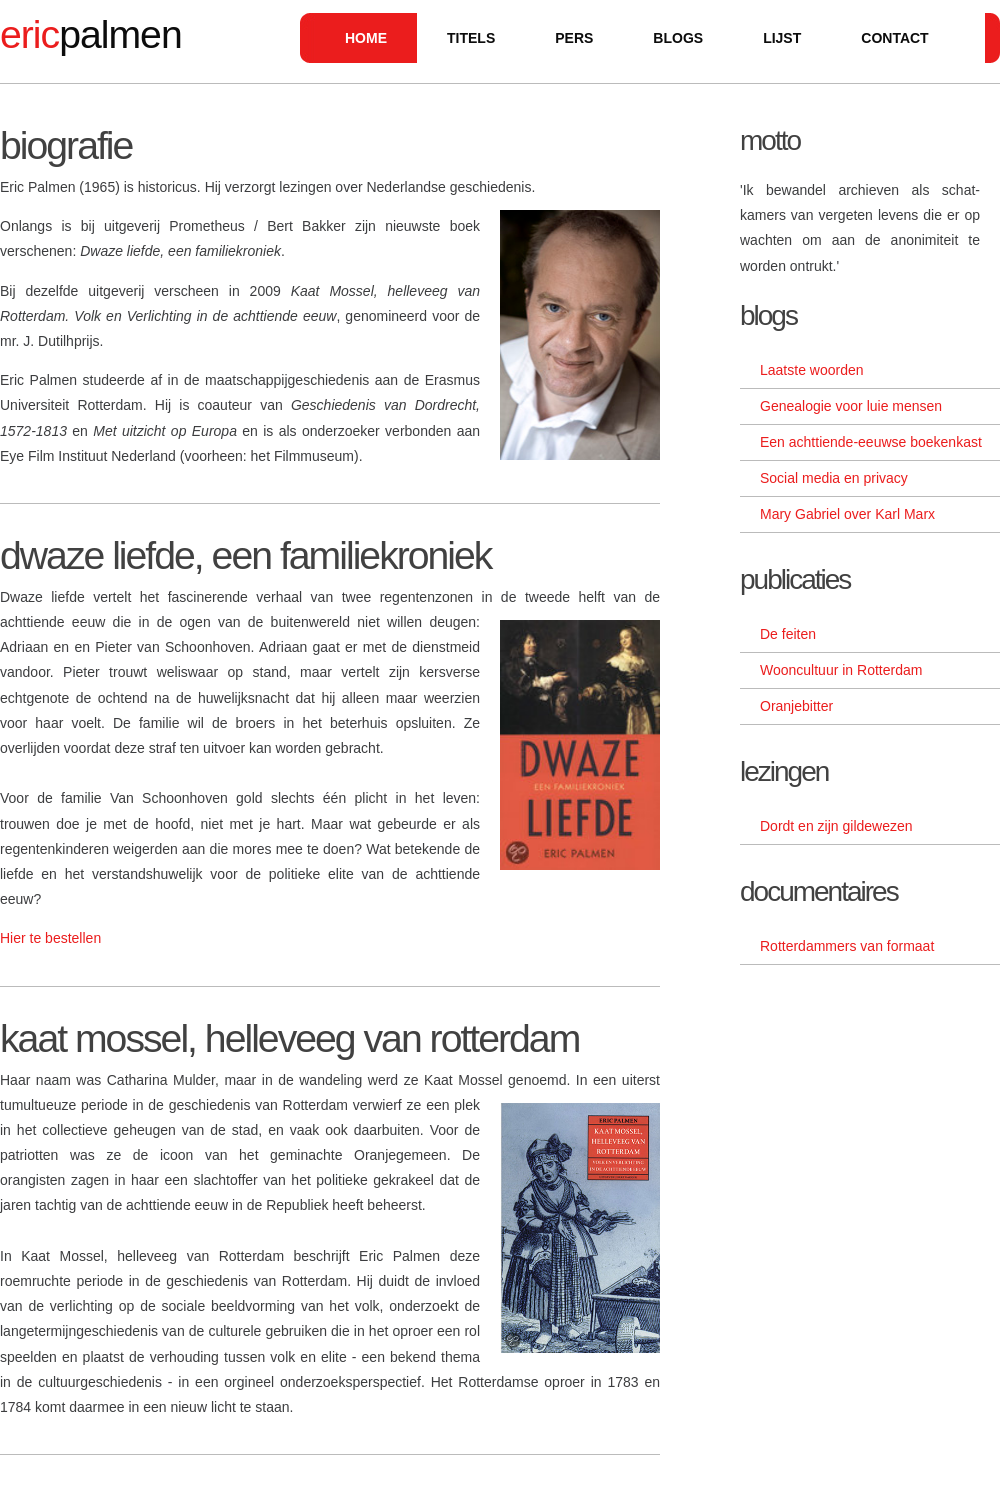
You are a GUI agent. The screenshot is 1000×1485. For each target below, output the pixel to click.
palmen (91, 34)
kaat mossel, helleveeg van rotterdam (289, 1038)
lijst (782, 38)
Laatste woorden (812, 370)
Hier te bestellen (50, 938)
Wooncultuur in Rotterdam (841, 670)
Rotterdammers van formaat (847, 946)
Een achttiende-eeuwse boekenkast (871, 442)
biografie (66, 145)
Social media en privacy (834, 478)
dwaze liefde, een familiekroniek (245, 555)
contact (894, 38)
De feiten (788, 634)
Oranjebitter (796, 706)
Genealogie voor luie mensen (851, 406)
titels (471, 38)
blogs (678, 38)
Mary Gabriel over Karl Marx (847, 514)
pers (574, 38)
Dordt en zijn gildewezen (836, 826)
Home (366, 38)
